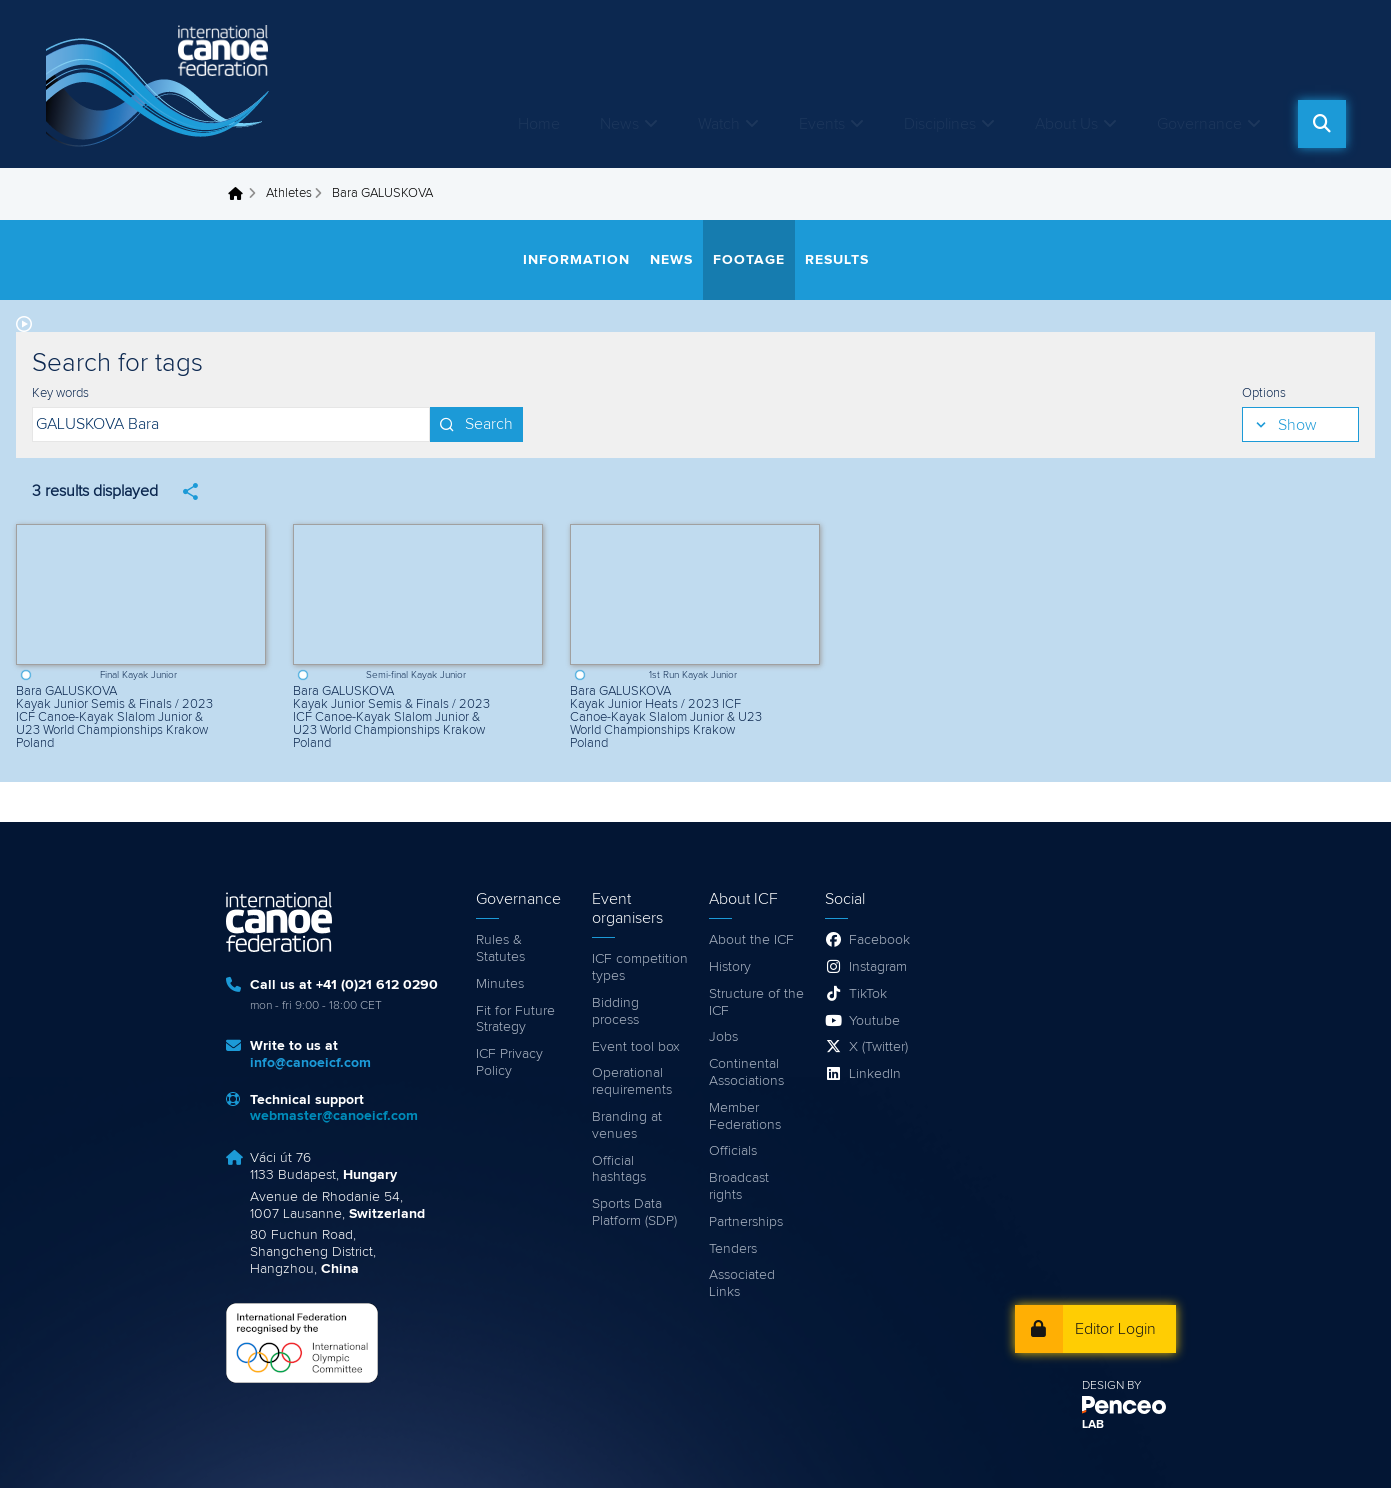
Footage (749, 260)
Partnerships (746, 1222)
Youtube (874, 1021)
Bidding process (615, 1011)
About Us (1066, 124)
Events (822, 124)
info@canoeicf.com (310, 1063)
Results (837, 260)
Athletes (289, 193)
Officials (733, 1151)
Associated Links (742, 1283)
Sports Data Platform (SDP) (634, 1212)
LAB (1093, 1425)
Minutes (500, 984)
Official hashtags (619, 1169)
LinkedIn (875, 1074)
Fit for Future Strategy (515, 1019)
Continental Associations (746, 1072)
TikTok (868, 994)
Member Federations (745, 1116)
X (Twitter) (878, 1047)
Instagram (878, 967)
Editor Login (1115, 1329)
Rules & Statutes (500, 948)
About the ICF (751, 940)
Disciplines (940, 124)
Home (539, 124)
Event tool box (636, 1047)
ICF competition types (640, 967)
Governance (1199, 124)
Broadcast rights (739, 1186)
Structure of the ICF (756, 1002)
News (619, 124)
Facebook (879, 940)
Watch (719, 124)
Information (576, 260)
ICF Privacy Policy (509, 1062)
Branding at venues (627, 1125)
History (730, 967)
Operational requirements (632, 1081)
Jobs (723, 1037)
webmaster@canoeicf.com (334, 1116)
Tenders (733, 1249)
